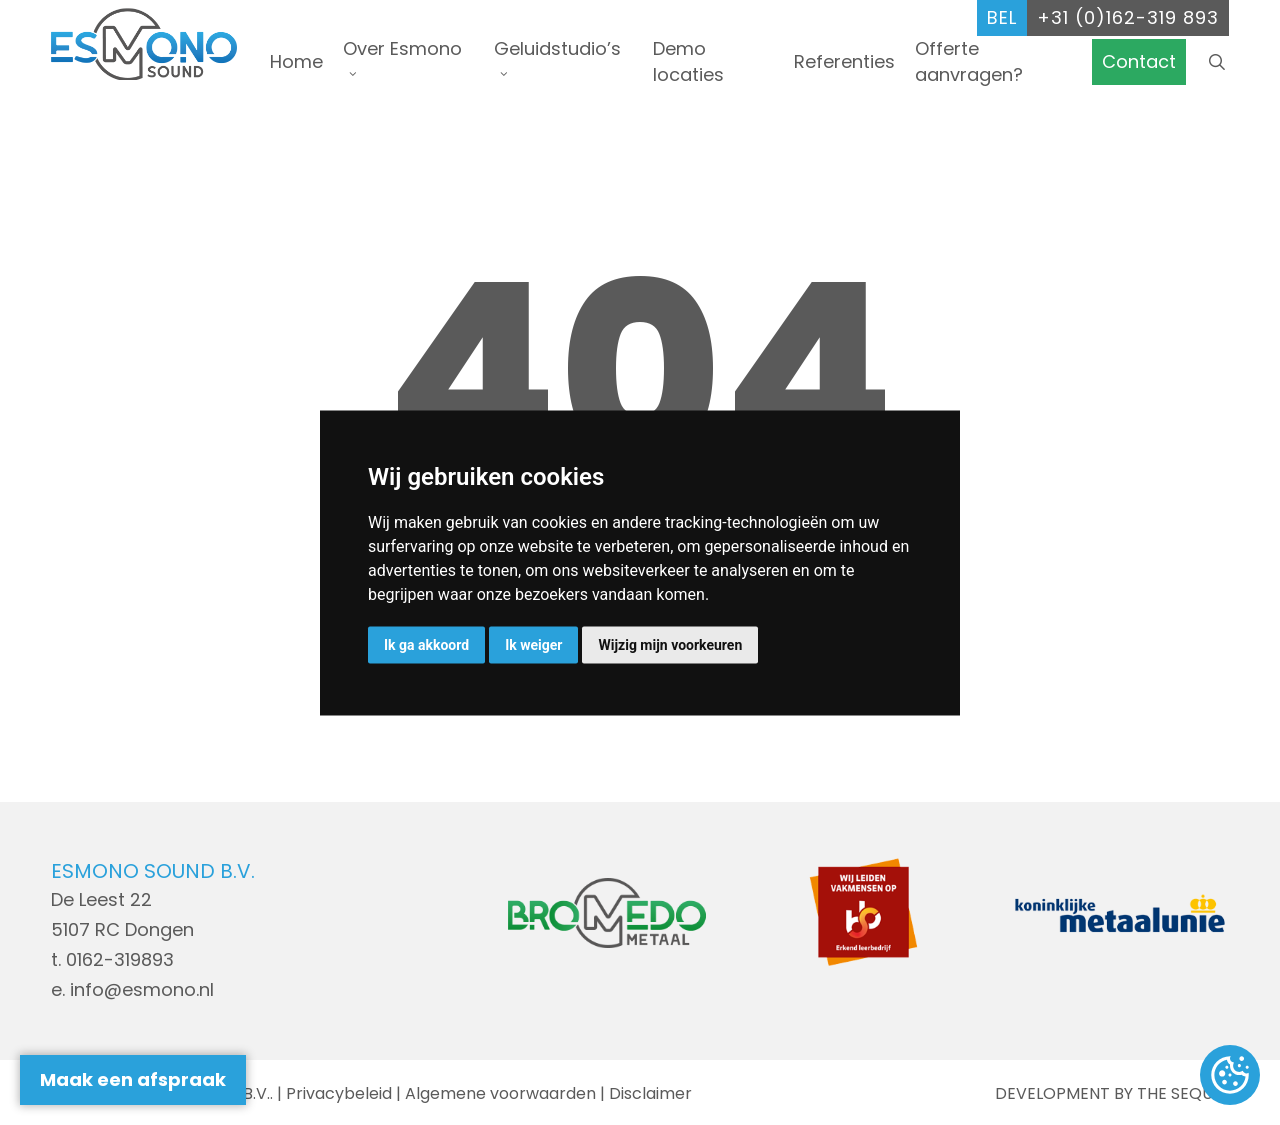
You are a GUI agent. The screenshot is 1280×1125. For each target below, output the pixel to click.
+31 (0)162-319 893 (1128, 17)
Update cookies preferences (1230, 1076)
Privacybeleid (339, 1093)
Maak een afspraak (133, 1079)
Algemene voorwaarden (500, 1093)
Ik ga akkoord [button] (426, 644)
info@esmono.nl (142, 989)
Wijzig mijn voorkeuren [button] (670, 644)
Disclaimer (650, 1093)
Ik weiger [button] (533, 644)
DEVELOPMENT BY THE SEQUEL (1112, 1093)
